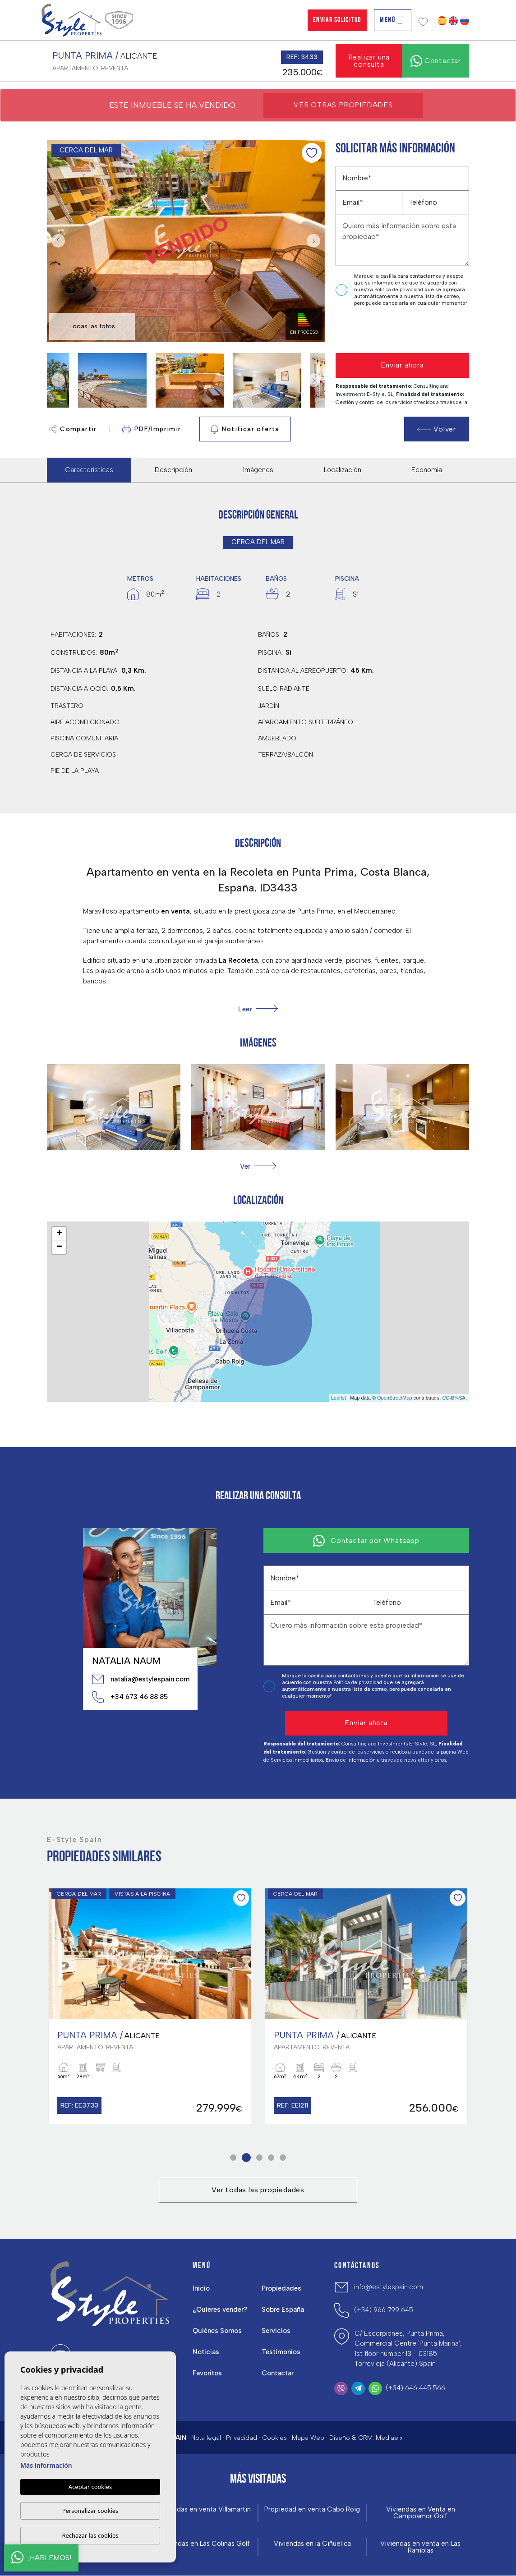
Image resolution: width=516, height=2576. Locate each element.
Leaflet (338, 1397)
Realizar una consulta (369, 61)
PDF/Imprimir (151, 429)
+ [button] (59, 1233)
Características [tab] (89, 470)
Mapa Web (308, 2438)
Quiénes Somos (217, 2331)
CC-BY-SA (453, 1397)
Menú (392, 20)
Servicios (276, 2331)
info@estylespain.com (388, 2287)
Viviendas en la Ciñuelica (312, 2543)
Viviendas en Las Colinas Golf (204, 2543)
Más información (46, 2465)
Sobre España (283, 2309)
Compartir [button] (73, 429)
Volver (436, 429)
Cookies (274, 2438)
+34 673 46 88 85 (130, 1697)
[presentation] (384, 330)
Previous (56, 241)
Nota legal (206, 2438)
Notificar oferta (245, 429)
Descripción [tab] (173, 470)
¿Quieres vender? (220, 2309)
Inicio (201, 2288)
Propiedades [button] (281, 2288)
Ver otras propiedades (343, 105)
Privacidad (241, 2438)
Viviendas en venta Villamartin (204, 2509)
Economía (426, 470)
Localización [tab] (342, 470)
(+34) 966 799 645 (383, 2310)
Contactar (278, 2373)
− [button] (59, 1247)
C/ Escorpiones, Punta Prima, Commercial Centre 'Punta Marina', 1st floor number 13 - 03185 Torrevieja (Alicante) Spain (408, 2348)
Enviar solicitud (337, 20)
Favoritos (207, 2373)
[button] (258, 1166)
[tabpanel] (149, 2006)
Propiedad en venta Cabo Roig (312, 2509)
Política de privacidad (399, 290)
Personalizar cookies (90, 2511)
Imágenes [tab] (258, 470)
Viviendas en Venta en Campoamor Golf (420, 2513)
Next (316, 241)
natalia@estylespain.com (140, 1679)
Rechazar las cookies (90, 2535)
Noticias (206, 2352)
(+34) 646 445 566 (415, 2388)
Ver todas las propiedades (258, 2190)
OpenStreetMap (394, 1397)
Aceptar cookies (90, 2487)
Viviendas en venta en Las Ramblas (420, 2547)
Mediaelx (389, 2438)
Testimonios (281, 2352)
